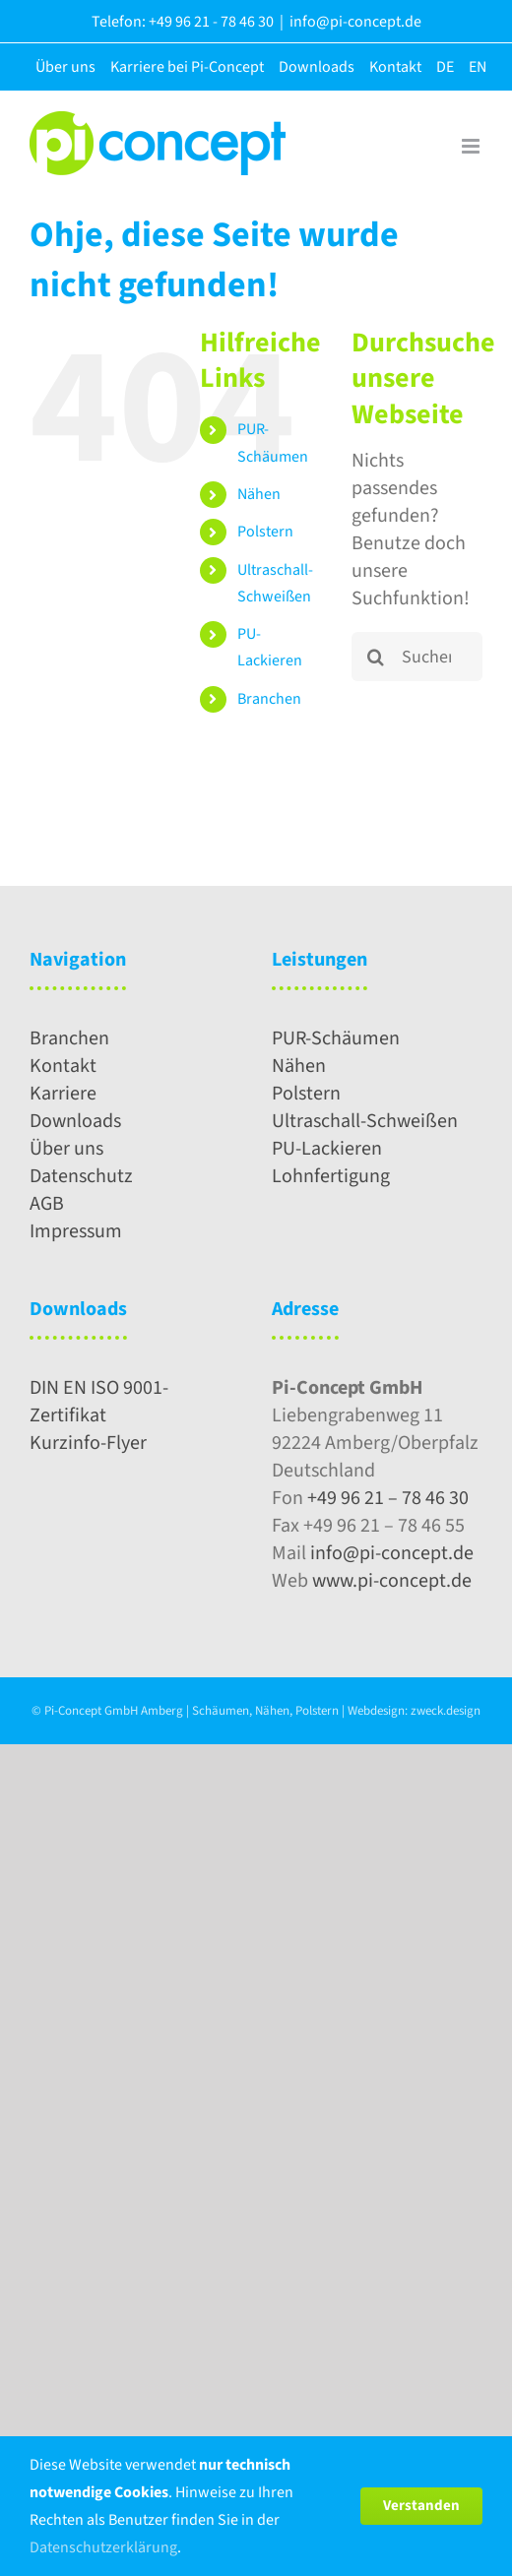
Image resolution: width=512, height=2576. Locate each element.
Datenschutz (81, 1176)
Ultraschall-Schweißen (365, 1121)
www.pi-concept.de (392, 1581)
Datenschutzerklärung (103, 2547)
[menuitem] (440, 67)
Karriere (63, 1093)
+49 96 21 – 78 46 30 (388, 1498)
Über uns (66, 1148)
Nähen (259, 494)
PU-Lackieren (327, 1148)
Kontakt (63, 1066)
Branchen (269, 699)
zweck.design (445, 1711)
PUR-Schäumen (336, 1038)
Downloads (75, 1121)
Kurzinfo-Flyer (88, 1443)
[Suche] (376, 656)
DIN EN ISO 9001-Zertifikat (99, 1401)
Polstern (265, 531)
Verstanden (421, 2505)
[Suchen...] (417, 656)
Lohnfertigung (331, 1176)
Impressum (76, 1231)
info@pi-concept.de (355, 21)
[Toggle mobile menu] (472, 146)
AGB (47, 1204)
